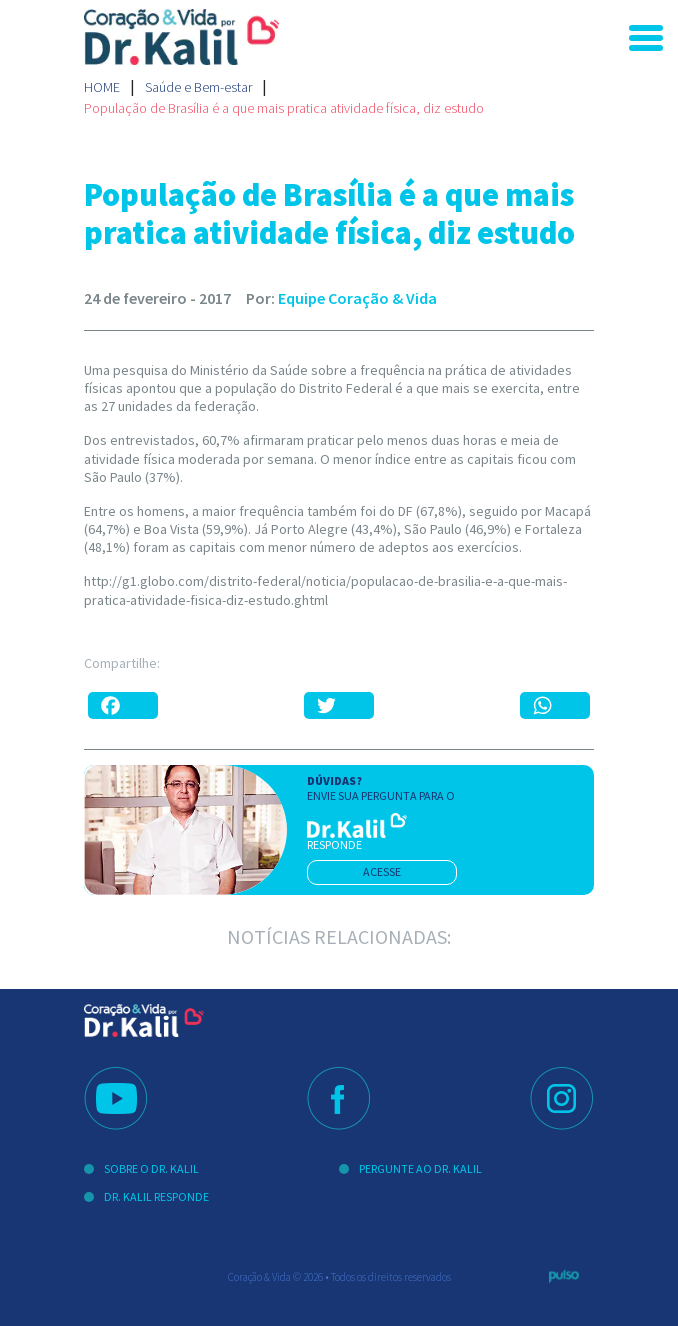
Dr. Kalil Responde (156, 1196)
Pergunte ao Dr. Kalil (420, 1168)
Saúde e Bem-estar (198, 87)
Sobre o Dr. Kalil (151, 1168)
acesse (382, 871)
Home (102, 87)
